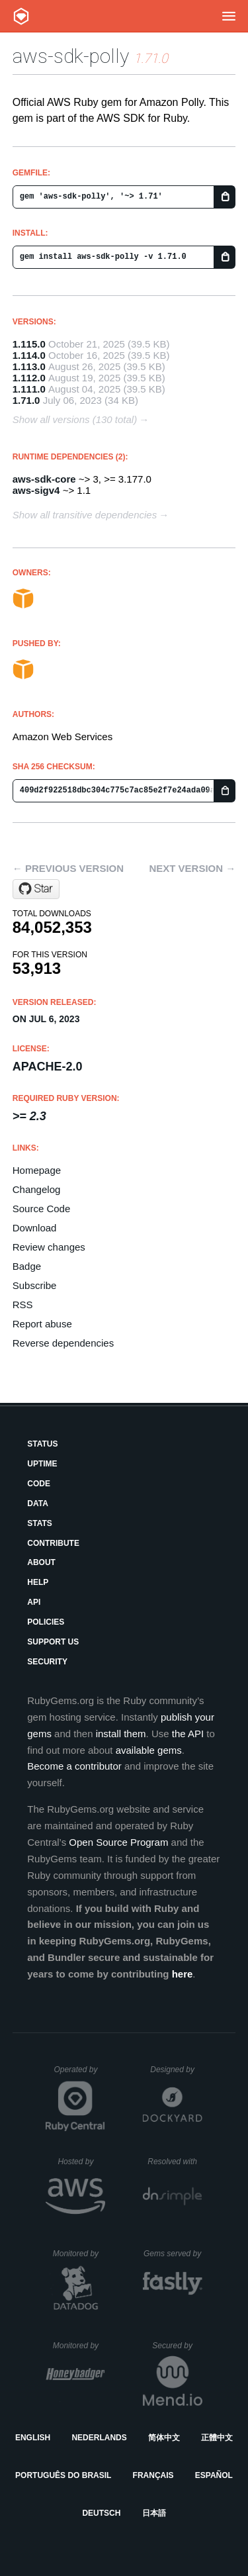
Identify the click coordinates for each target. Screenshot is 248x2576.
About (41, 1562)
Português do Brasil (63, 2475)
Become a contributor (74, 1766)
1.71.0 (26, 400)
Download (35, 1227)
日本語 (154, 2513)
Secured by (177, 2345)
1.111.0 (29, 389)
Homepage (37, 1170)
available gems (149, 1750)
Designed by (176, 2069)
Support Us (53, 1641)
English (32, 2437)
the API (188, 1733)
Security (47, 1661)
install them (121, 1733)
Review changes (49, 1247)
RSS (23, 1304)
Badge (27, 1266)
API (33, 1602)
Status (42, 1444)
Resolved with (174, 2161)
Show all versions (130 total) (75, 419)
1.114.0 (29, 355)
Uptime (42, 1463)
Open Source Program (118, 1842)
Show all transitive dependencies (85, 514)
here (182, 1974)
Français (153, 2475)
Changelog (37, 1189)
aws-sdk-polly (71, 56)
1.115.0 (29, 344)
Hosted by (81, 2161)
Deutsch (101, 2513)
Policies (45, 1622)
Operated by (79, 2074)
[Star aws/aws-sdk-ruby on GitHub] (36, 889)
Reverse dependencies (63, 1343)
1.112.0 (29, 377)
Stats (39, 1523)
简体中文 (164, 2437)
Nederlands (98, 2437)
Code (38, 1483)
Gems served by (173, 2253)
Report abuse (42, 1323)
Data (37, 1503)
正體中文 (217, 2437)
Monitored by (79, 2253)
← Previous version (68, 868)
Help (37, 1582)
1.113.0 (29, 366)
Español (214, 2475)
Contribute (53, 1543)
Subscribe (35, 1285)
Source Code (42, 1208)
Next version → (192, 868)
